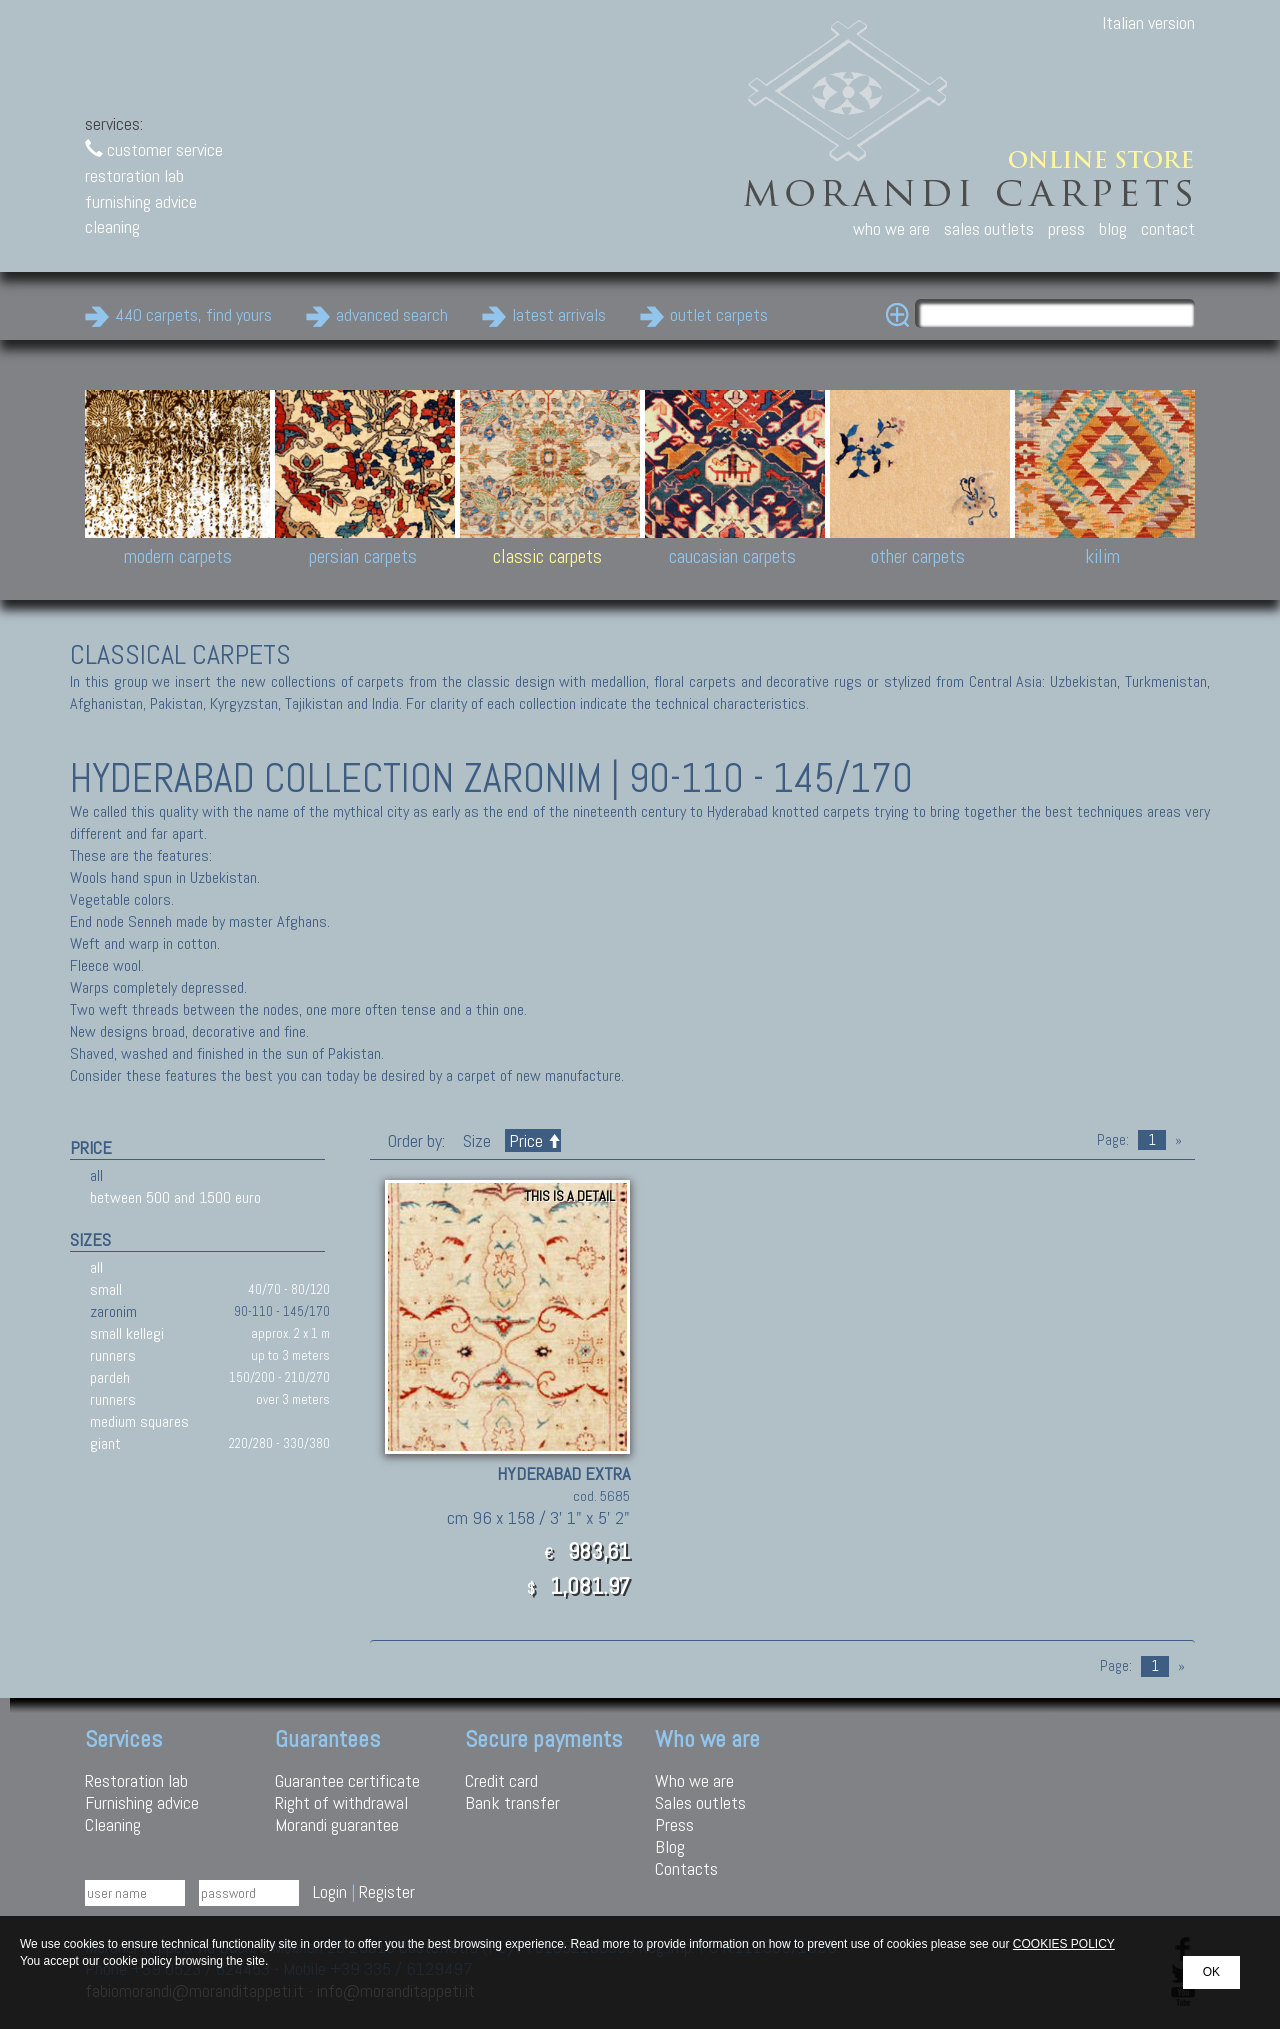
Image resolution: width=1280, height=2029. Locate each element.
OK (1211, 1972)
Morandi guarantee (337, 1824)
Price (533, 1140)
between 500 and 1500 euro (175, 1197)
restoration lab (134, 175)
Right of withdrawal (341, 1802)
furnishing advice (141, 201)
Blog (670, 1846)
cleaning (112, 226)
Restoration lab (136, 1780)
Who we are (694, 1780)
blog (1113, 228)
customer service (154, 149)
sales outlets (989, 228)
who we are (891, 228)
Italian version (1148, 22)
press (1066, 228)
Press (674, 1824)
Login (330, 1891)
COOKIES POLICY (1064, 1944)
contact (1168, 228)
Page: (1113, 1140)
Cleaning (113, 1824)
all (96, 1175)
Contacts (686, 1868)
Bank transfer (512, 1802)
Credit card (501, 1780)
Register (387, 1891)
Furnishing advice (142, 1802)
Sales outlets (700, 1802)
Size (477, 1140)
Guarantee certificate (347, 1780)
